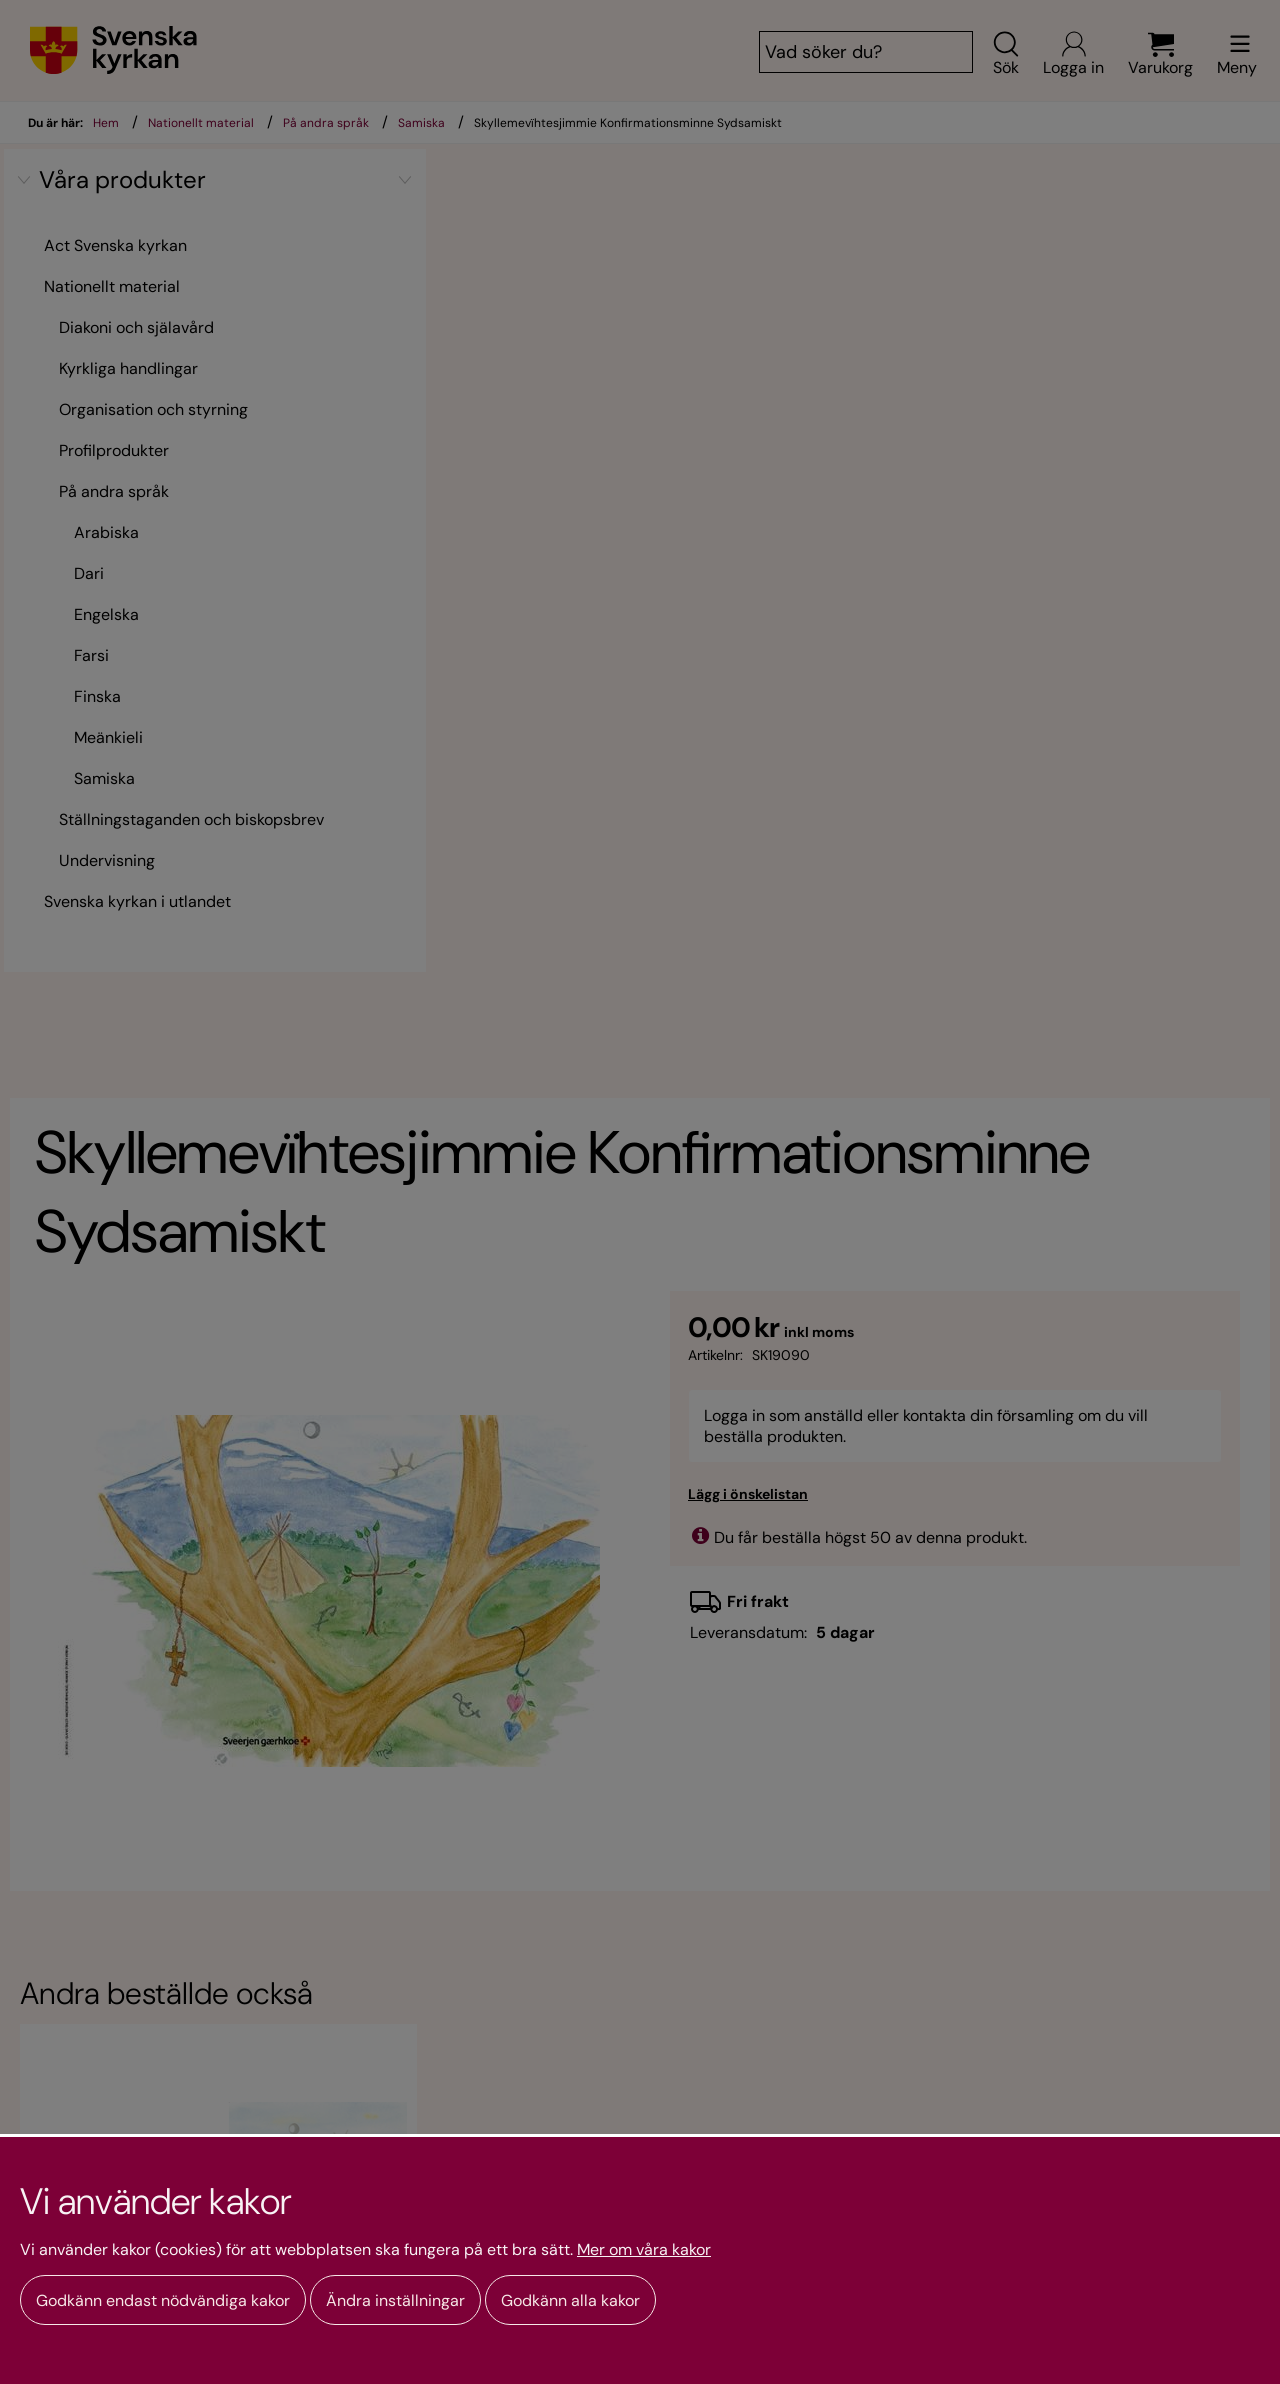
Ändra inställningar (395, 2300)
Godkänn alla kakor (570, 2300)
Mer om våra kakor (644, 2250)
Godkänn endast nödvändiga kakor (163, 2300)
